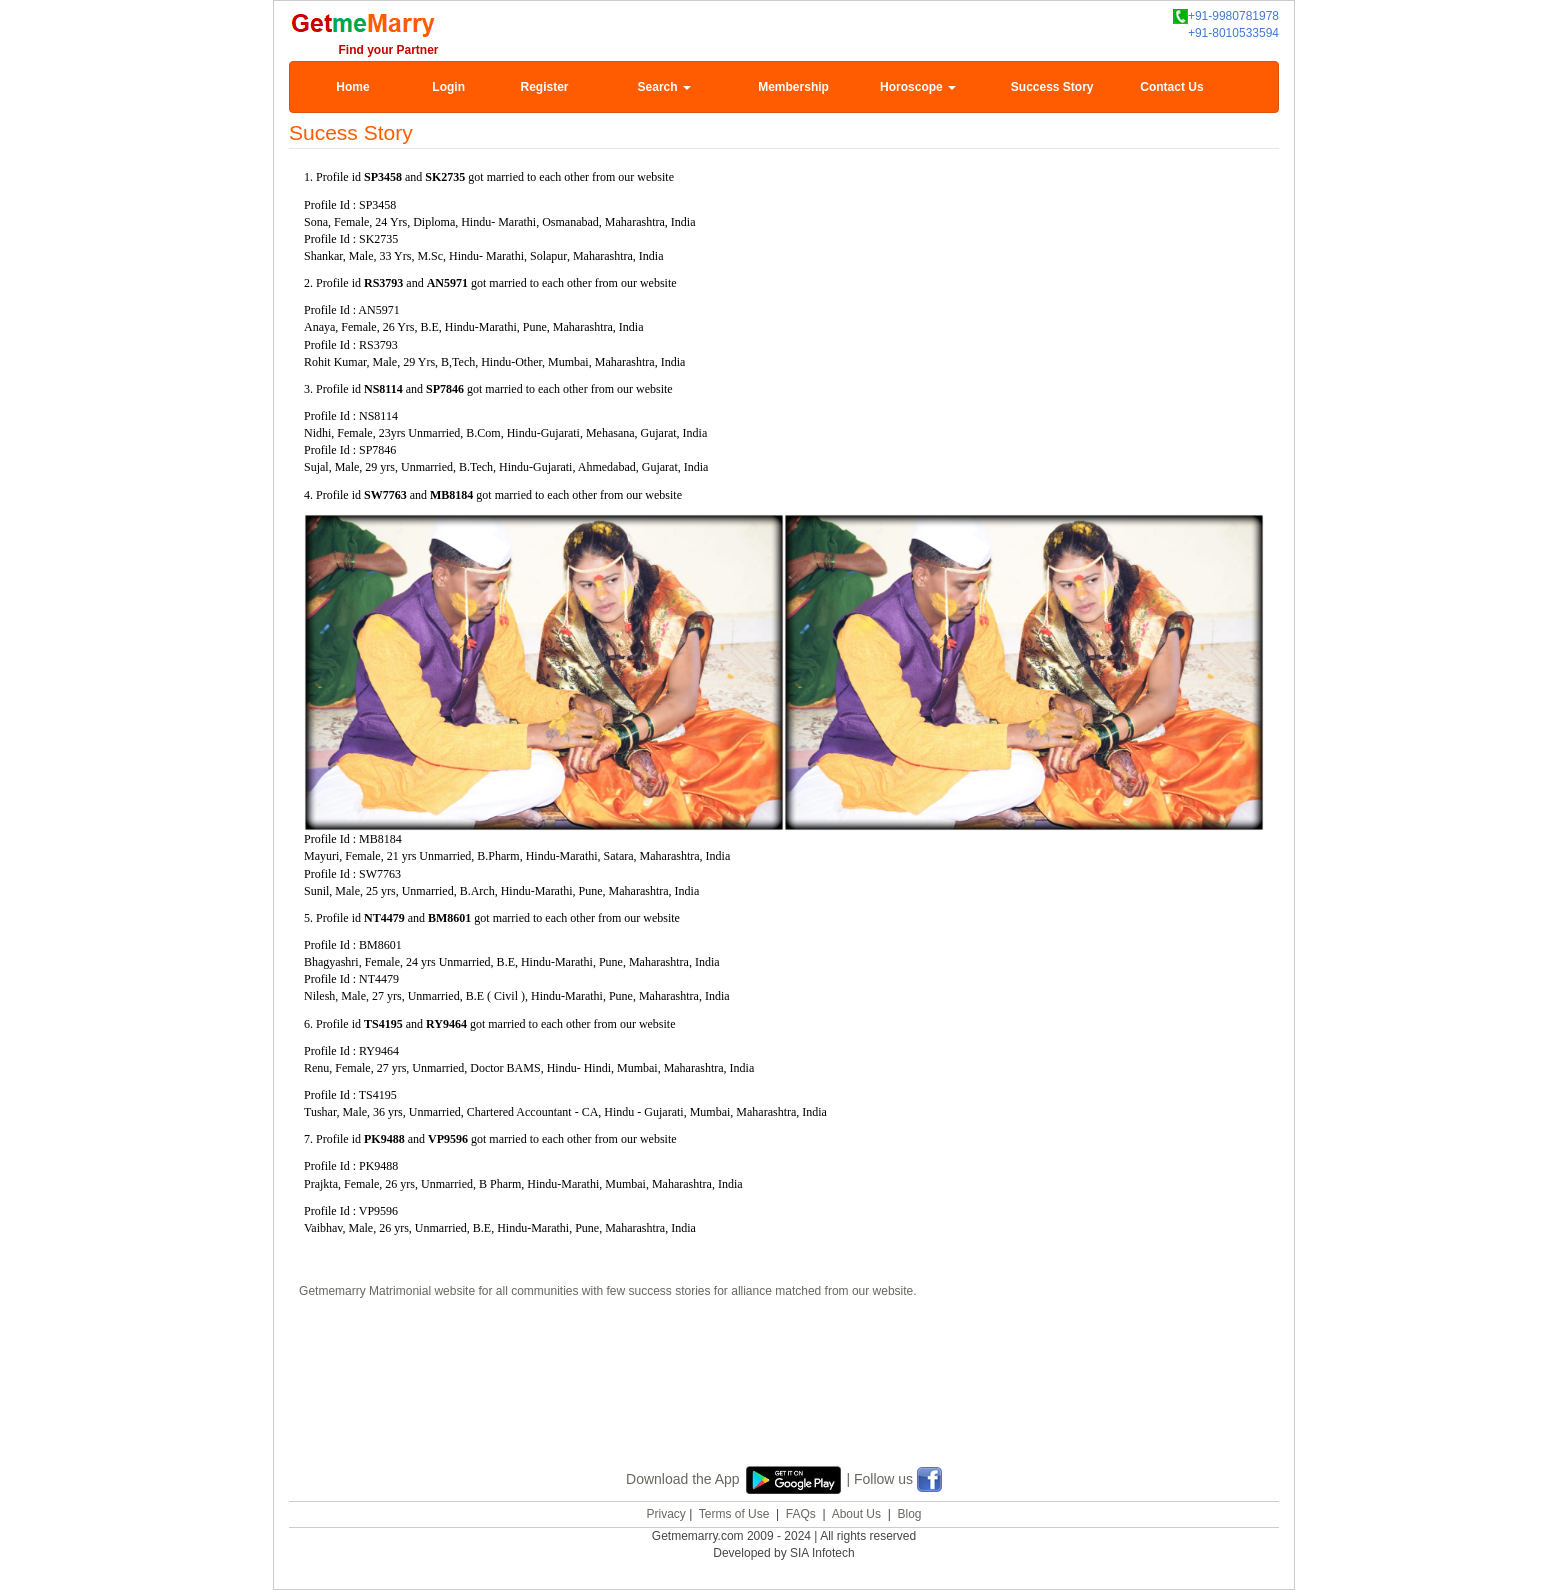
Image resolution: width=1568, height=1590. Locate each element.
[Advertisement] (784, 1379)
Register (544, 87)
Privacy (665, 1514)
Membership (793, 87)
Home (352, 87)
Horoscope (918, 87)
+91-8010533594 (1233, 33)
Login (448, 87)
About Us (856, 1514)
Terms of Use (734, 1514)
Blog (909, 1514)
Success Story (1052, 87)
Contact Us (1171, 87)
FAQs (801, 1514)
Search (664, 87)
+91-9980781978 (1226, 16)
